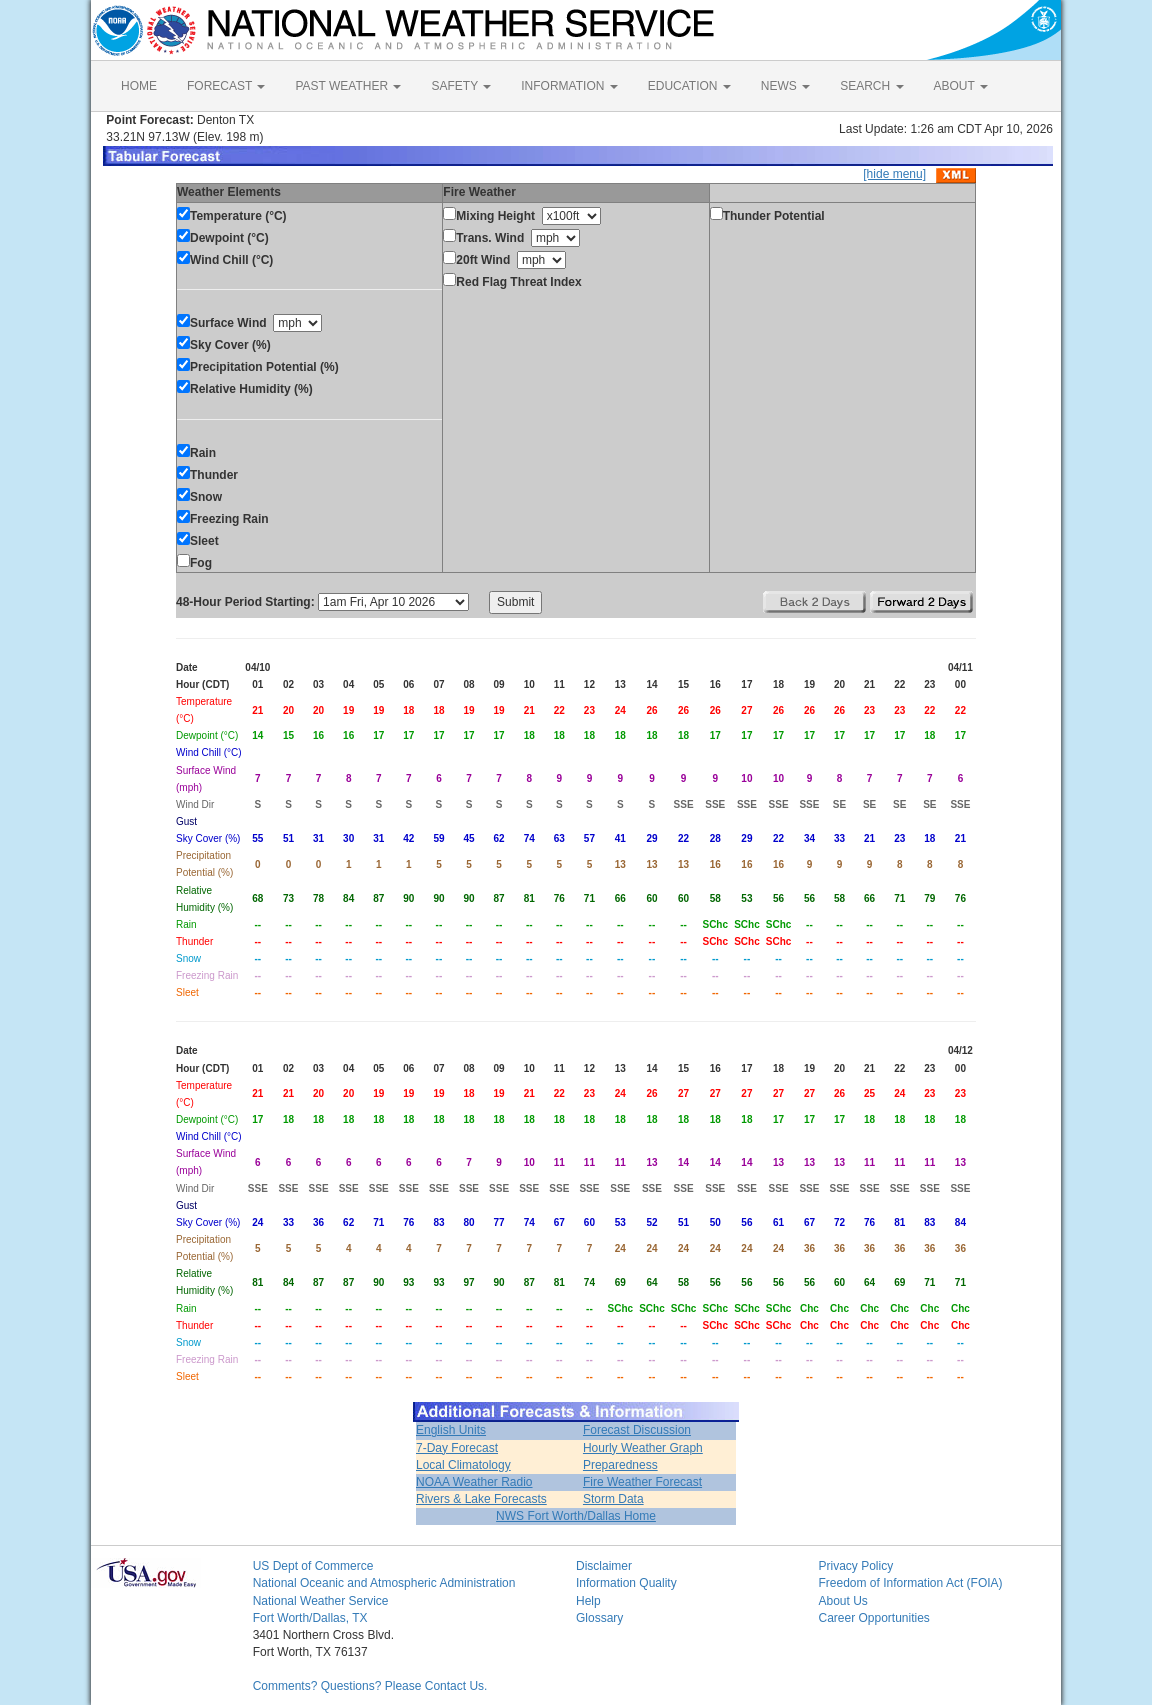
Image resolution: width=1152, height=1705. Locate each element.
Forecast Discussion (637, 1430)
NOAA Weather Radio (474, 1482)
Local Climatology (463, 1465)
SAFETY (461, 86)
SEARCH (871, 86)
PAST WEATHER (348, 86)
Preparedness (620, 1465)
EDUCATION (689, 86)
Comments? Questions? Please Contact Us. (370, 1686)
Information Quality (626, 1583)
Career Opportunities (873, 1618)
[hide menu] (894, 174)
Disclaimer (604, 1566)
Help (588, 1601)
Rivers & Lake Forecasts (481, 1499)
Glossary (599, 1618)
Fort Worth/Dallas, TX (310, 1618)
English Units (451, 1430)
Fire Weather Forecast (642, 1482)
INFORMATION (569, 86)
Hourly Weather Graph (643, 1448)
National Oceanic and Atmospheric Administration (384, 1583)
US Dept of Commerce (313, 1566)
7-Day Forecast (457, 1448)
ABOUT (961, 86)
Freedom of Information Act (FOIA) (910, 1583)
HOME (139, 86)
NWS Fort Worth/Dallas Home (576, 1516)
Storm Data (613, 1499)
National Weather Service (321, 1601)
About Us (842, 1601)
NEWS (785, 86)
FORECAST (226, 86)
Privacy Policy (855, 1566)
